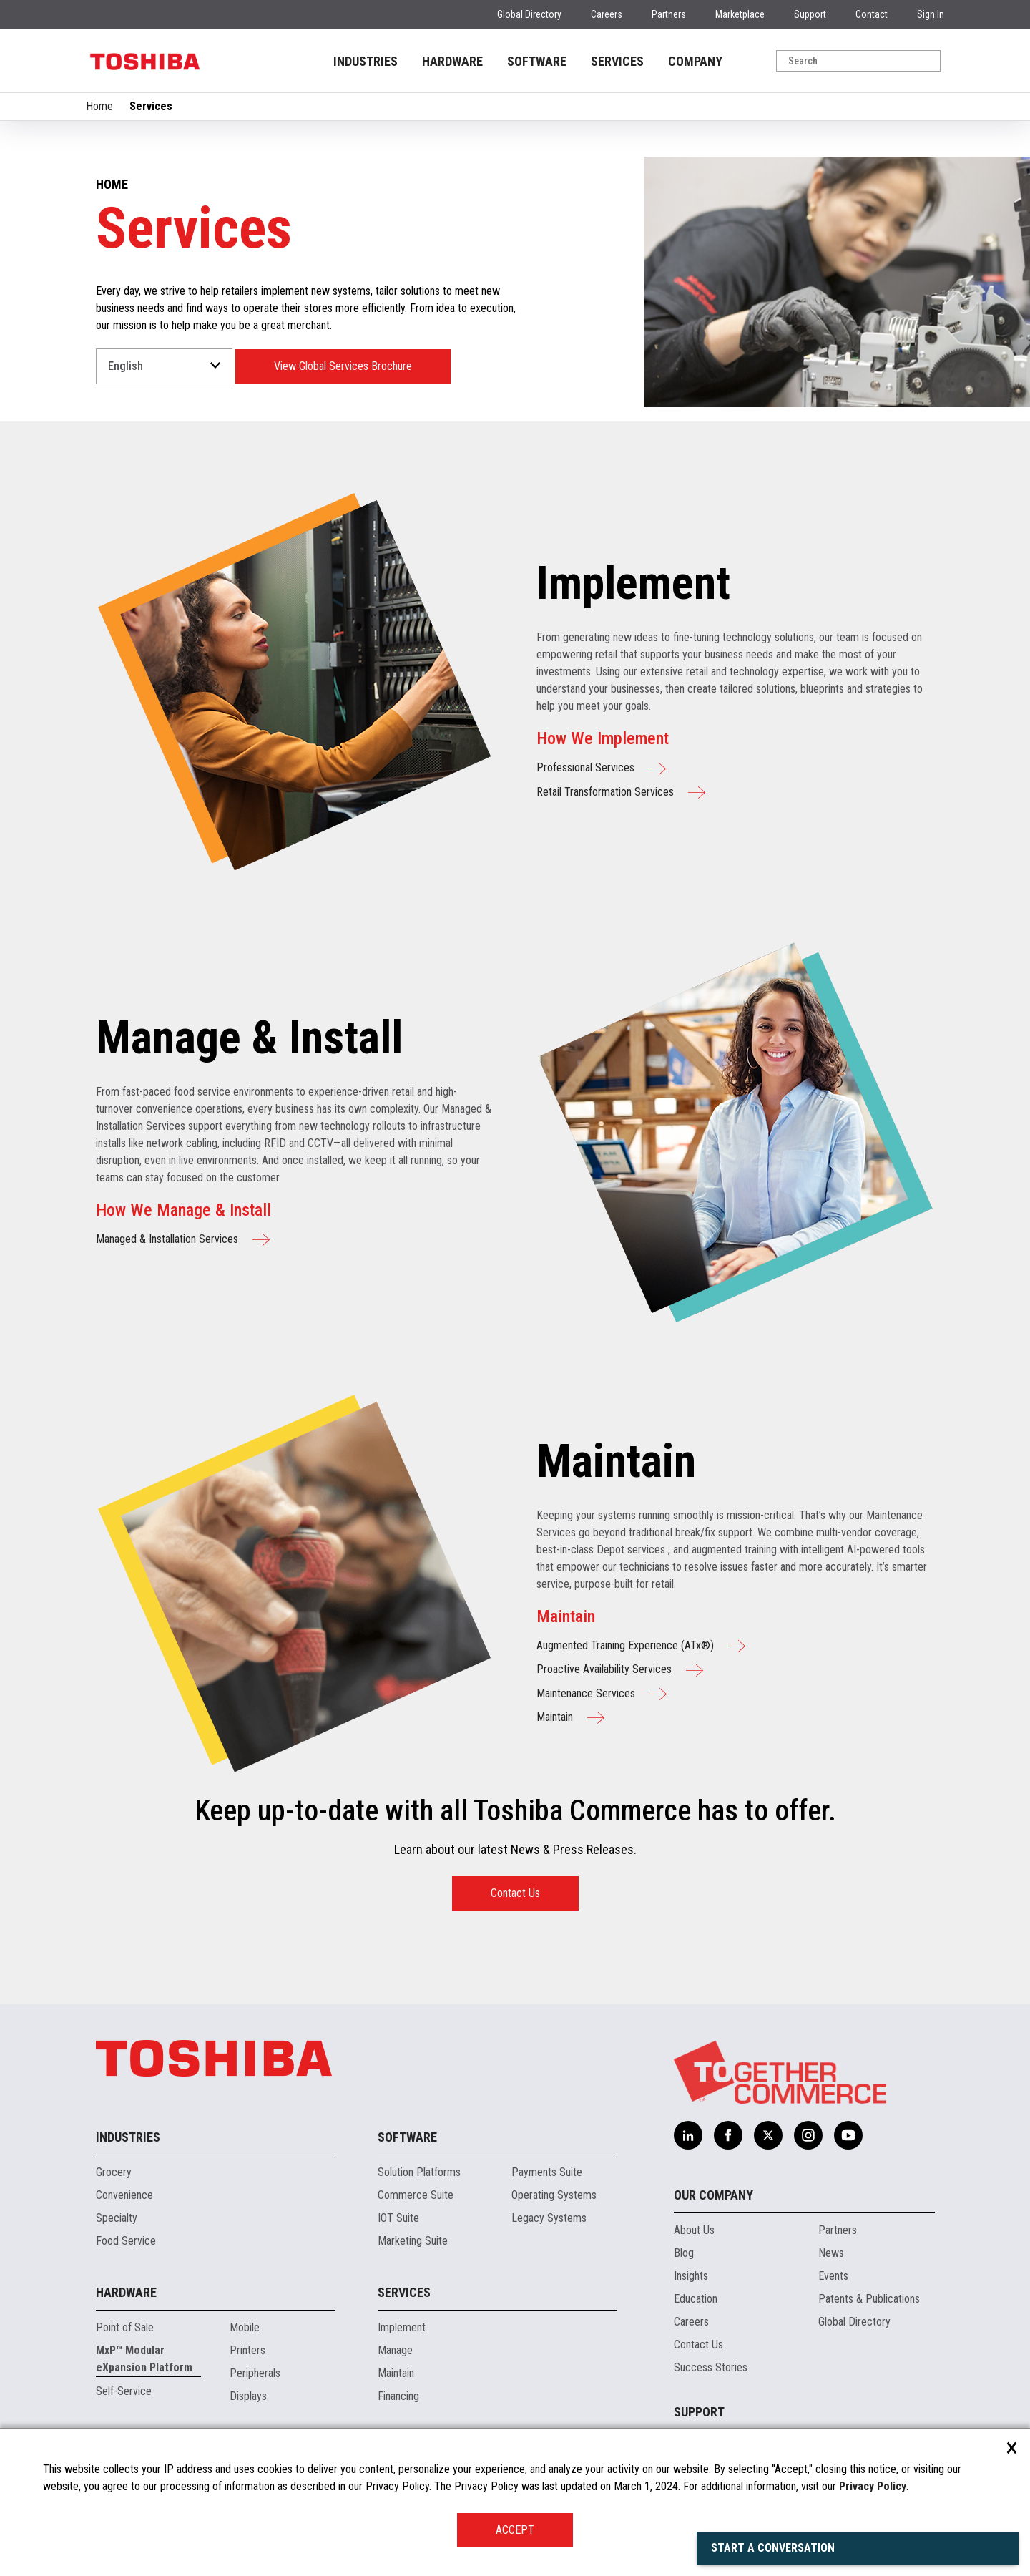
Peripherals (255, 2373)
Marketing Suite (413, 2241)
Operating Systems (554, 2195)
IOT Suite (398, 2218)
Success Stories (710, 2367)
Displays (248, 2396)
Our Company (713, 2194)
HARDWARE (452, 61)
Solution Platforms (419, 2172)
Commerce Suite (415, 2195)
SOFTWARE (536, 61)
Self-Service (124, 2391)
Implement (402, 2327)
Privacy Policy (872, 2486)
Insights (691, 2276)
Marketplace (740, 14)
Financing (398, 2396)
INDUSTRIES (365, 61)
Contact (871, 14)
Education (695, 2299)
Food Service (126, 2241)
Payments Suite (546, 2172)
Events (833, 2276)
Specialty (116, 2218)
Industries (128, 2137)
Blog (684, 2253)
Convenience (124, 2195)
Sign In (930, 14)
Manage (395, 2350)
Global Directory (529, 14)
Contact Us (515, 1893)
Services (404, 2292)
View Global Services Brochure (343, 366)
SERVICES (617, 61)
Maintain (396, 2373)
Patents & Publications (869, 2299)
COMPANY (695, 61)
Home (99, 106)
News (831, 2253)
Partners (669, 14)
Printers (247, 2350)
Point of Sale (125, 2327)
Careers (606, 14)
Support (810, 14)
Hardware (126, 2292)
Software (407, 2137)
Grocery (114, 2172)
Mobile (245, 2327)
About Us (694, 2230)
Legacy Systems (549, 2218)
